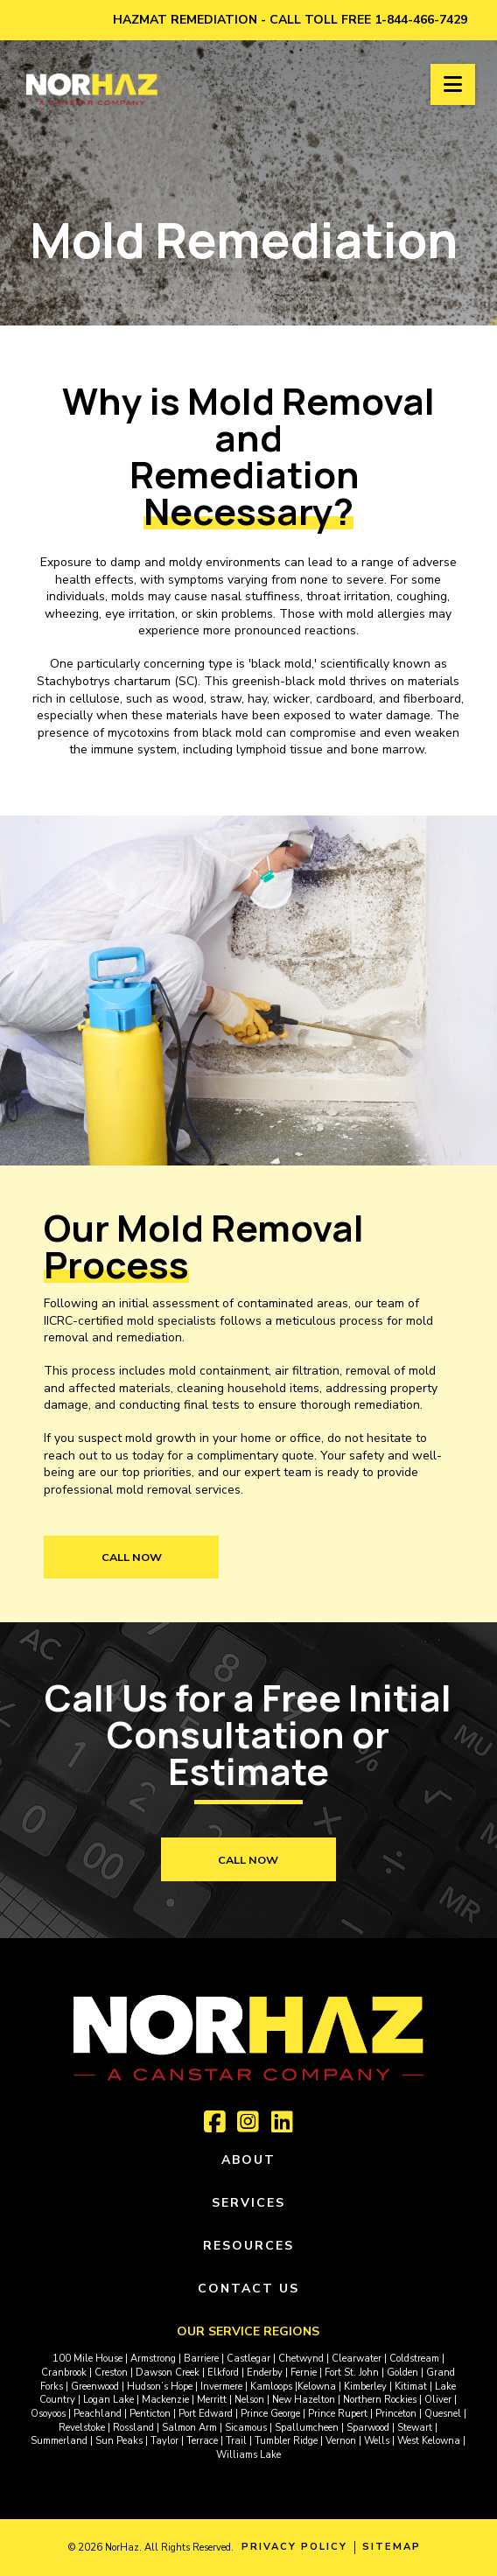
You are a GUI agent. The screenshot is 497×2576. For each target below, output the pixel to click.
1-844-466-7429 (420, 19)
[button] (452, 84)
